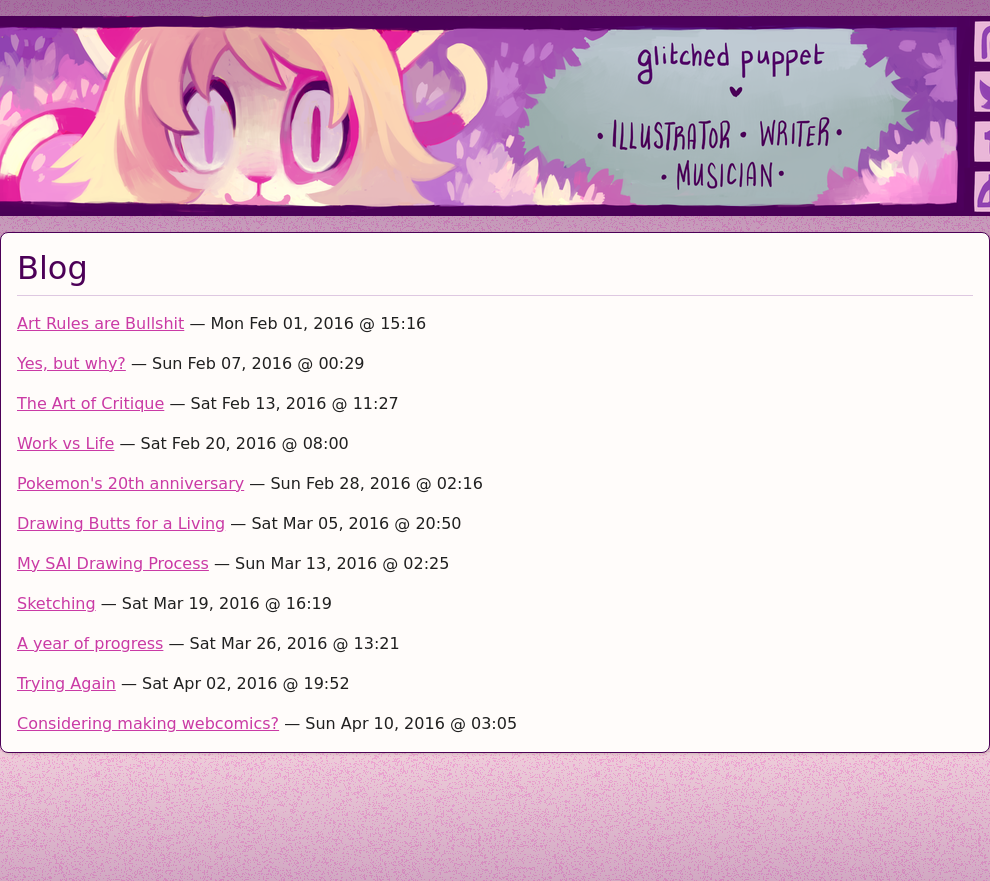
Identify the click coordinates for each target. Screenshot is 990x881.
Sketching (56, 603)
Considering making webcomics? (148, 723)
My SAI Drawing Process (113, 563)
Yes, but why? (71, 363)
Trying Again (66, 683)
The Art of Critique (90, 403)
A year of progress (90, 643)
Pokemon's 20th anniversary (130, 483)
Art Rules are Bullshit (100, 323)
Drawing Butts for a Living (121, 523)
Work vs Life (65, 443)
